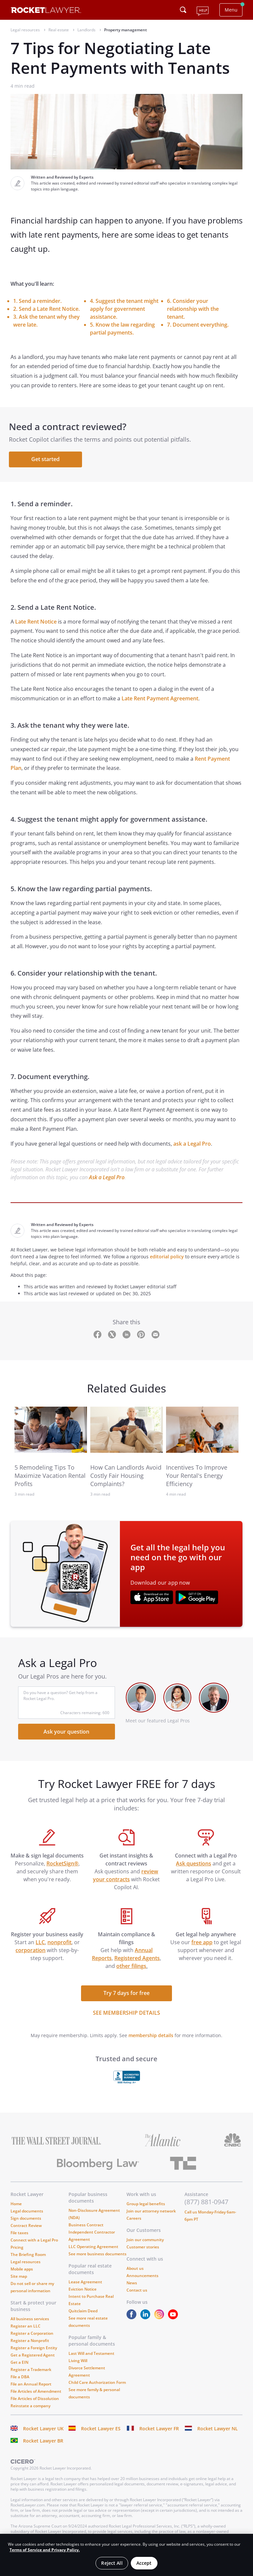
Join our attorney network (151, 2214)
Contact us (136, 2294)
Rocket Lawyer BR (43, 2444)
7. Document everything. (198, 324)
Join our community (145, 2243)
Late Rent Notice (35, 625)
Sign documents (26, 2222)
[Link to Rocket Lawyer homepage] (46, 11)
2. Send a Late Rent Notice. (46, 308)
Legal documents (27, 2214)
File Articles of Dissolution (35, 2402)
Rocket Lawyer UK (43, 2432)
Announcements (142, 2279)
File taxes (19, 2236)
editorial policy (167, 1260)
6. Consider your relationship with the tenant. (193, 308)
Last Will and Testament (91, 2357)
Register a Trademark (31, 2373)
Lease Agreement (85, 2285)
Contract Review (26, 2229)
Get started (47, 461)
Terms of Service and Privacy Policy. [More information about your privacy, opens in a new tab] (45, 2550)
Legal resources (26, 2265)
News (131, 2286)
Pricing (17, 2251)
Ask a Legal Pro (107, 1181)
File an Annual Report (31, 2387)
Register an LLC (26, 2329)
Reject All (111, 2563)
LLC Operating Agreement (93, 2250)
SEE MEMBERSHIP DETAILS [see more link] (126, 2016)
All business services (30, 2322)
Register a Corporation (32, 2337)
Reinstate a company (30, 2409)
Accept (144, 2563)
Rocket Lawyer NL (217, 2432)
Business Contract (86, 2228)
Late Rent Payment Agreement (160, 702)
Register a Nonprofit (30, 2344)
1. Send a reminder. (37, 301)
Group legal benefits (145, 2207)
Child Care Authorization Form (97, 2386)
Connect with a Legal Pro (34, 2243)
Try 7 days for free (126, 1996)
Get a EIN (19, 2366)
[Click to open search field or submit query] (183, 10)
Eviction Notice (83, 2293)
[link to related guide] (50, 1433)
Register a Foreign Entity (34, 2351)
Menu (231, 10)
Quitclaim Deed (83, 2314)
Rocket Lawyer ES (101, 2432)
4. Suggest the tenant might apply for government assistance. (124, 308)
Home (16, 2207)
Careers (133, 2222)
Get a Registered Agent (33, 2358)
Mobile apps (22, 2272)
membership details (150, 2039)
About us (135, 2272)
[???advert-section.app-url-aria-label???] (151, 1601)
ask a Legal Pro (192, 1147)
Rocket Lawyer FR (159, 2432)
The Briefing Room (28, 2258)
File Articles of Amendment (36, 2395)
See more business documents (97, 2257)
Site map (19, 2280)
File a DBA (20, 2380)
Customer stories (142, 2250)
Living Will (78, 2364)
